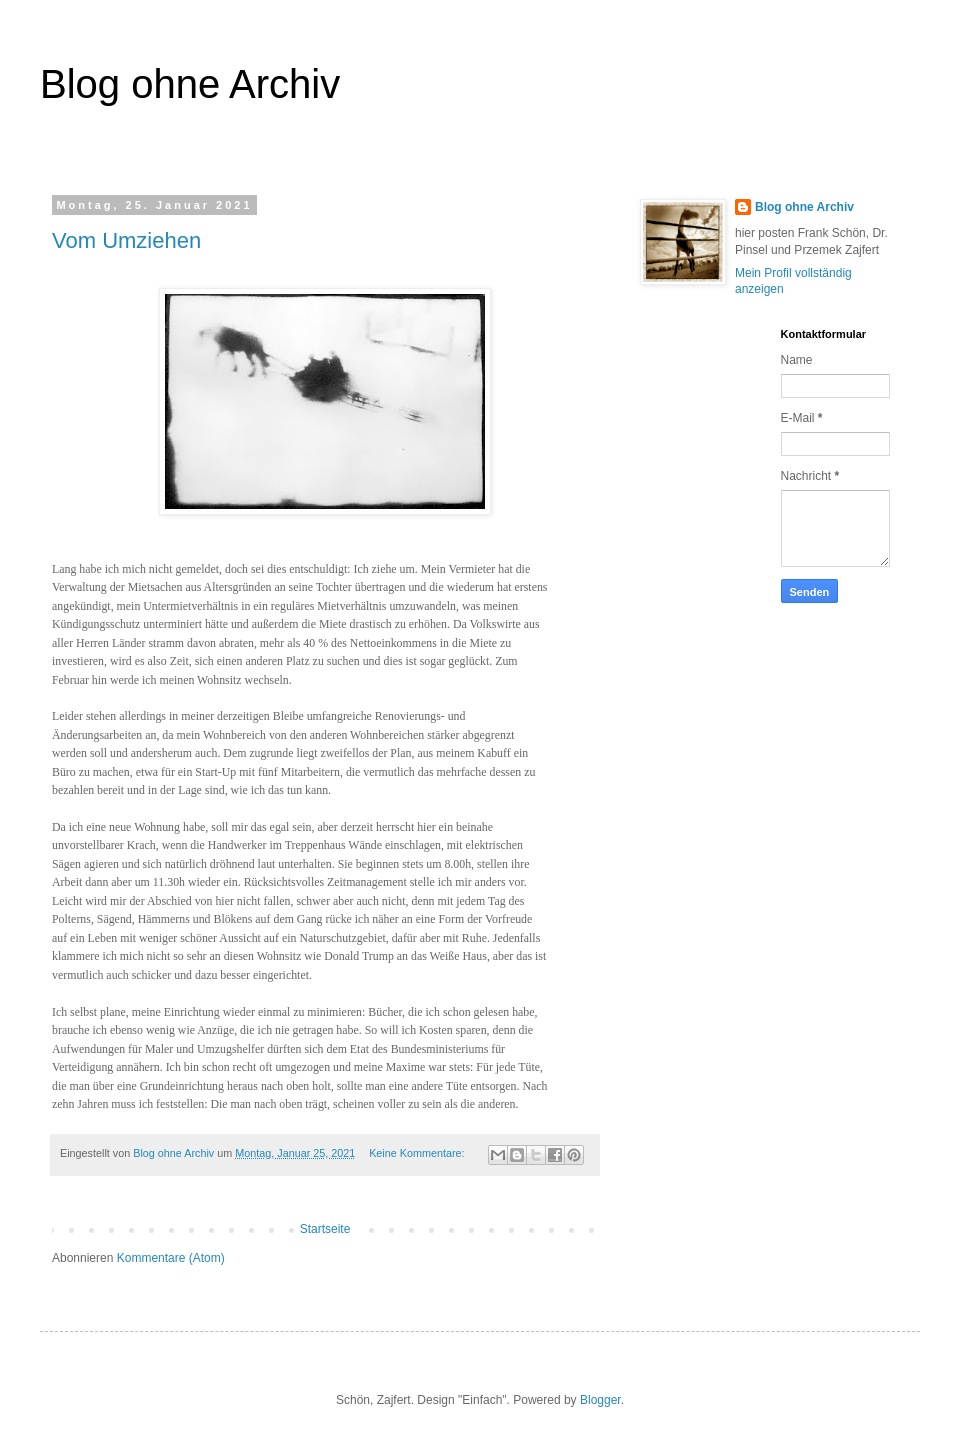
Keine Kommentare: (418, 1153)
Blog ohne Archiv (804, 207)
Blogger (600, 1400)
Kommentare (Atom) (171, 1258)
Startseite (325, 1229)
